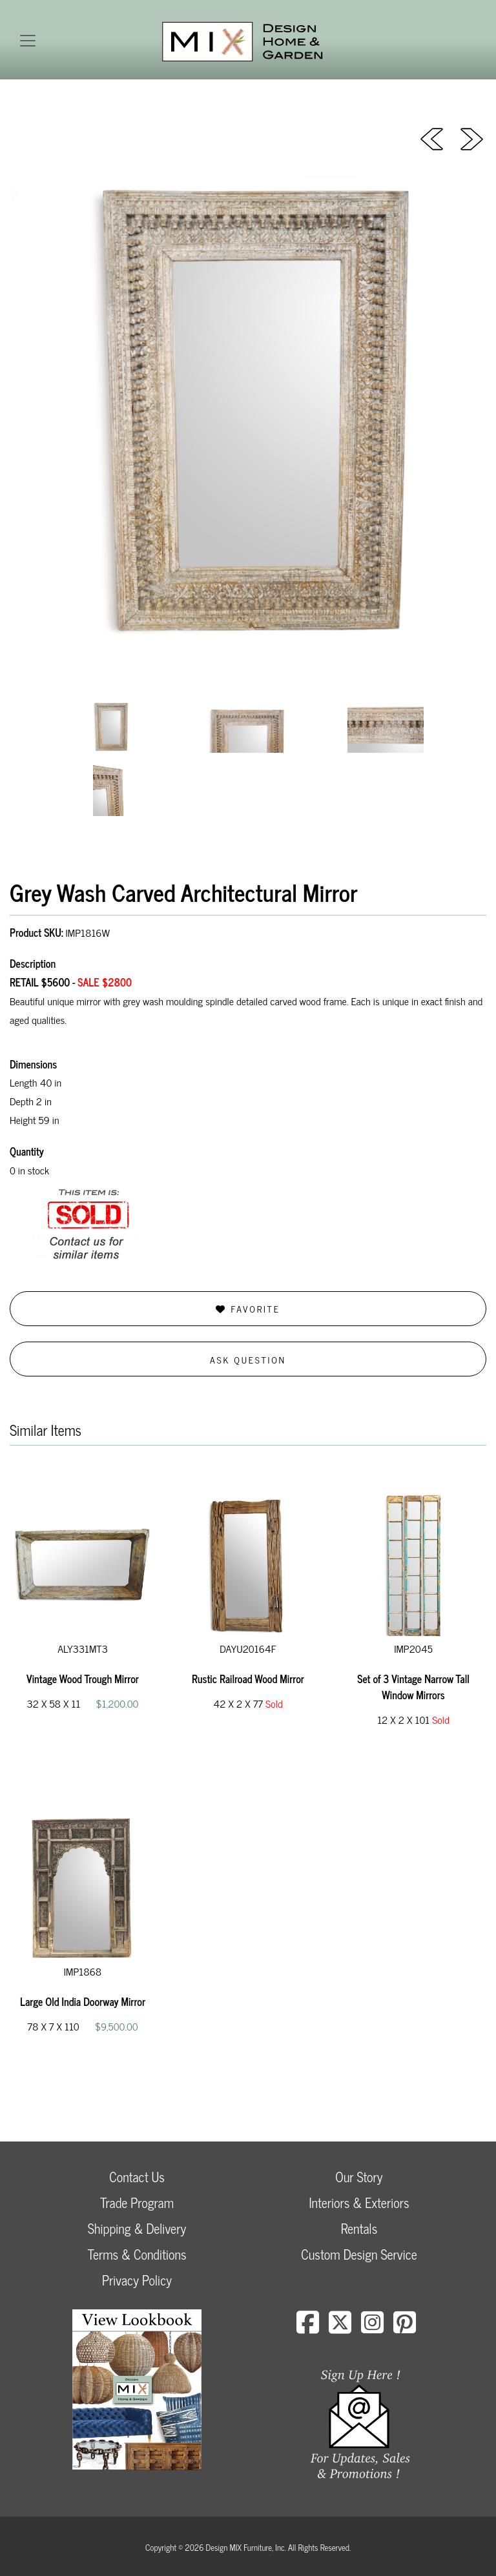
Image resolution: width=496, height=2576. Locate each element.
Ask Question (248, 1359)
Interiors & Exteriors (359, 2202)
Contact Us (137, 2176)
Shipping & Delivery (137, 2228)
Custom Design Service (359, 2254)
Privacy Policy (137, 2280)
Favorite (248, 1308)
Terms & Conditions (136, 2254)
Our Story (358, 2176)
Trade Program (137, 2202)
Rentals (359, 2228)
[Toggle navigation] (28, 41)
